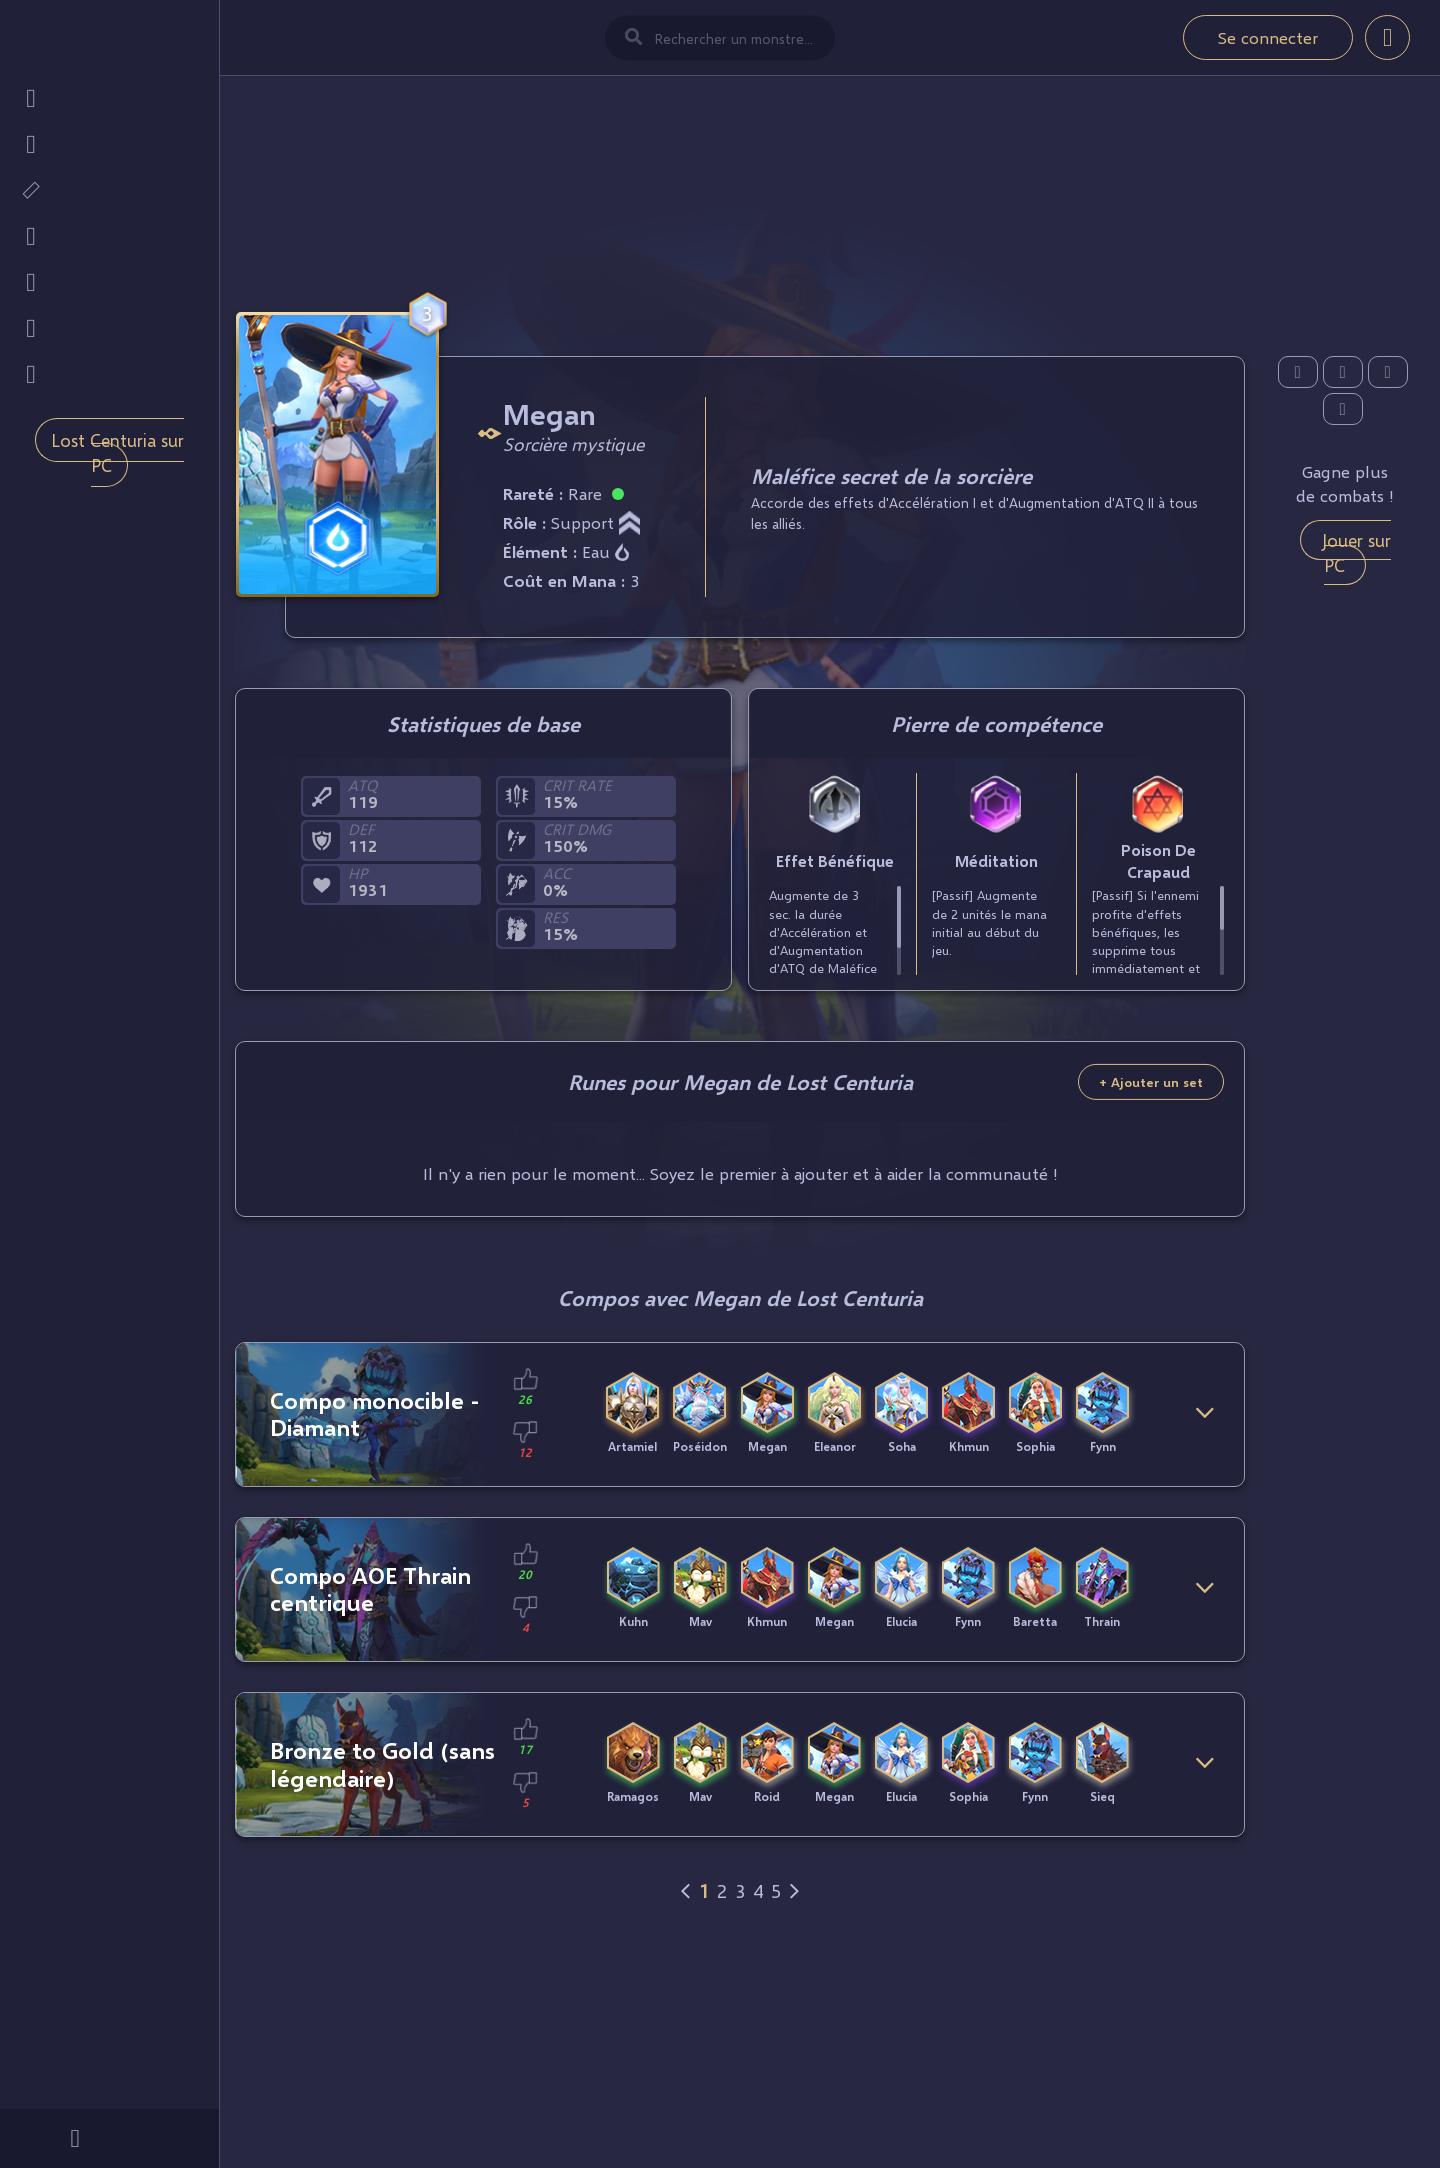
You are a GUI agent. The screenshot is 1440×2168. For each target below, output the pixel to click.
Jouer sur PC (1356, 552)
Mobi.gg (161, 2092)
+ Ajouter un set (1151, 1082)
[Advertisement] (740, 191)
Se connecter (1268, 37)
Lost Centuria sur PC (117, 452)
